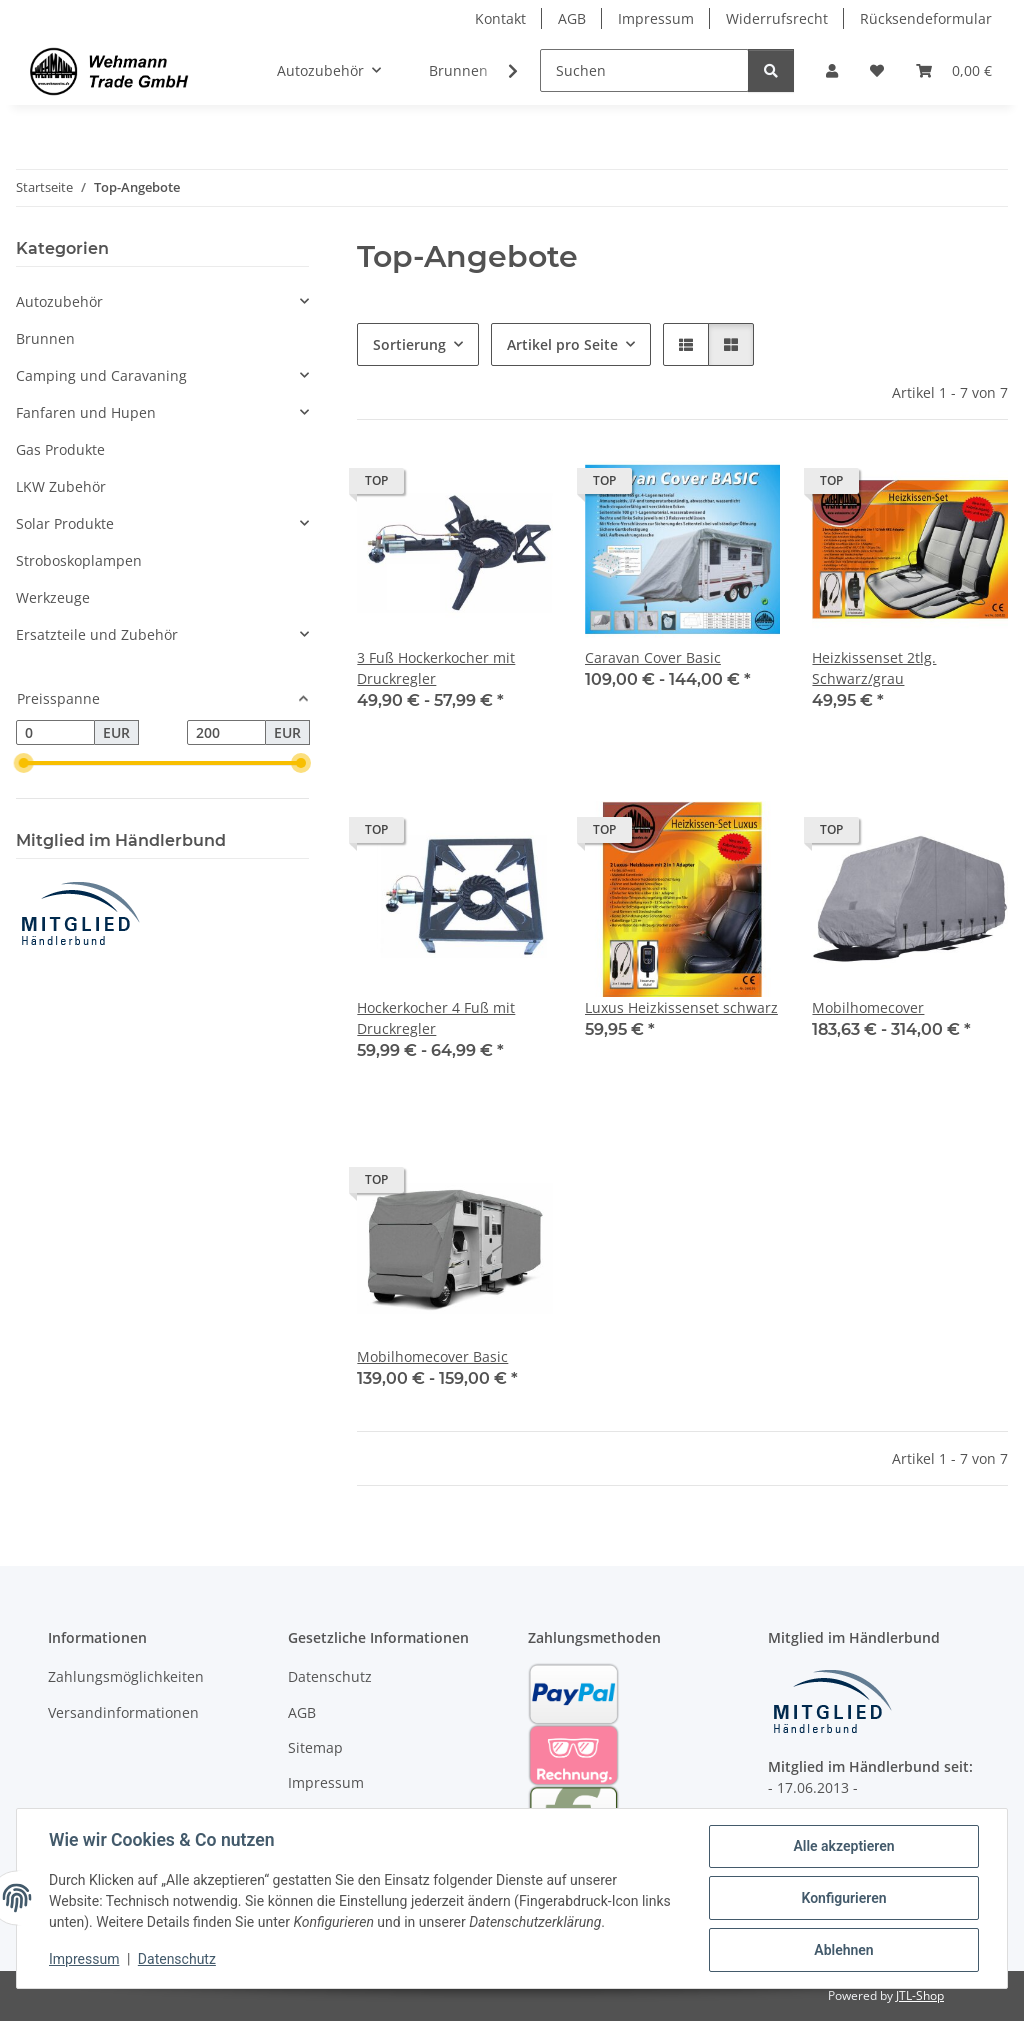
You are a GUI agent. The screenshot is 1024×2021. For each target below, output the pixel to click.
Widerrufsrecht (777, 18)
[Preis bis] (226, 733)
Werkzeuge (53, 597)
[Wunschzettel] (877, 70)
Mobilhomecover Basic (432, 1356)
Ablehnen (843, 1950)
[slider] (24, 764)
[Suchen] (644, 70)
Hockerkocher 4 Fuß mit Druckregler (436, 1018)
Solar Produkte (65, 523)
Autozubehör (59, 301)
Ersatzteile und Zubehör (97, 634)
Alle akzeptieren (843, 1846)
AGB (572, 18)
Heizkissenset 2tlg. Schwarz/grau (874, 668)
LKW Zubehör (61, 486)
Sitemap (315, 1747)
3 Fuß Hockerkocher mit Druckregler (436, 668)
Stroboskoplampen (79, 560)
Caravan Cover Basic (653, 657)
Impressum (84, 1959)
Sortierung (409, 344)
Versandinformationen (123, 1712)
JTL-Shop (920, 1995)
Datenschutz (177, 1959)
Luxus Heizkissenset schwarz (681, 1007)
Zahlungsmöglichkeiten (126, 1676)
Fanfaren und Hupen (86, 412)
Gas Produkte (60, 449)
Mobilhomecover (868, 1007)
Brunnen (45, 338)
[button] (832, 70)
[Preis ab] (55, 733)
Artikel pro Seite (562, 344)
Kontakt (500, 18)
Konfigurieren (843, 1898)
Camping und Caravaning (101, 375)
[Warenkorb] (954, 70)
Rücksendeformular (926, 18)
